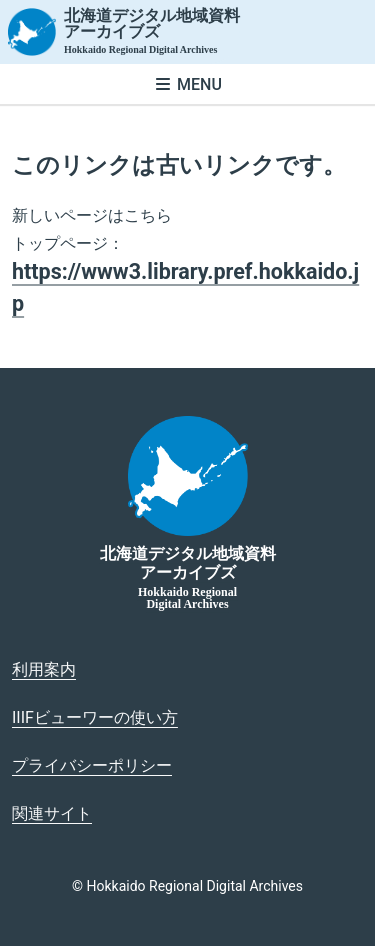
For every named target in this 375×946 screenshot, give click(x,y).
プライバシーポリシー (92, 765)
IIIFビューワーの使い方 (95, 717)
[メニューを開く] (187, 84)
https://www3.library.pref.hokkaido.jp (185, 287)
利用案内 (44, 669)
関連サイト (52, 813)
